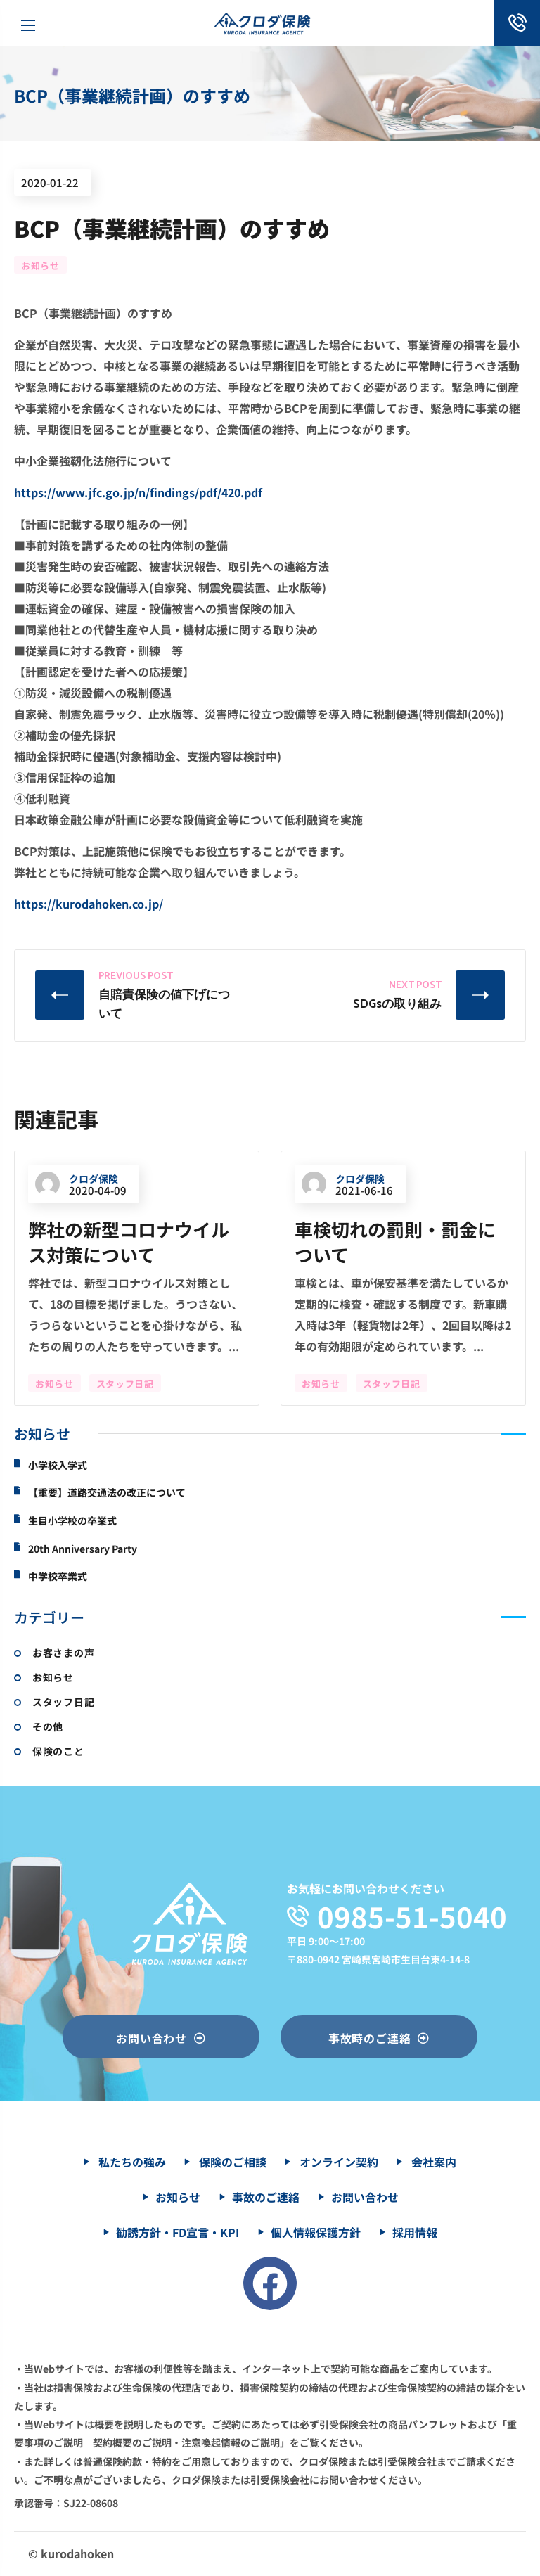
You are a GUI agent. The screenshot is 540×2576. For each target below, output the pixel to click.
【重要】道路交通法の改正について (107, 1492)
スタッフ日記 (125, 1383)
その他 (47, 1726)
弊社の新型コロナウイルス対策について (128, 1241)
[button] (161, 2036)
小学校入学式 (57, 1465)
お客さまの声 (63, 1653)
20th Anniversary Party (82, 1549)
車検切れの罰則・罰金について (395, 1241)
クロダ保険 (76, 1180)
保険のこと (58, 1751)
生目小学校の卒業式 (72, 1520)
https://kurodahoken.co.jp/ (88, 903)
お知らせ (40, 265)
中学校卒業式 (57, 1576)
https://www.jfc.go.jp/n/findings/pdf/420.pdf (138, 492)
